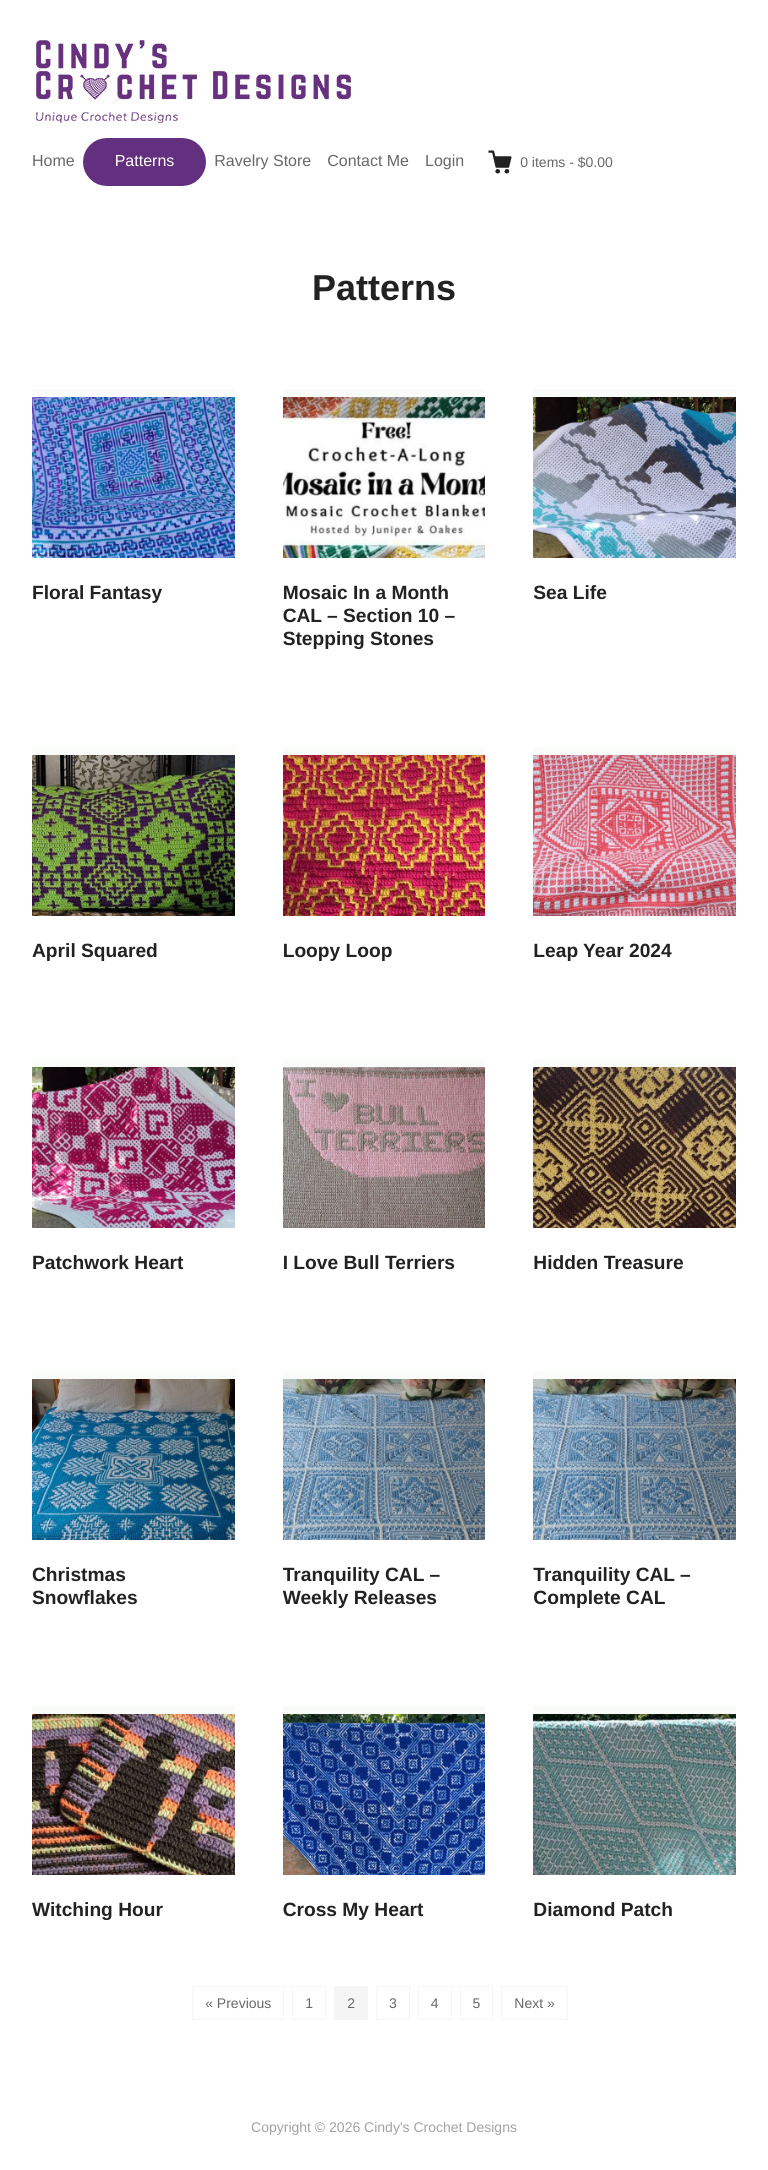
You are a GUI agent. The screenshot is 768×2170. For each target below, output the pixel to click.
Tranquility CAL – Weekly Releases (361, 1587)
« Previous (238, 2003)
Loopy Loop (338, 951)
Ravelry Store (262, 161)
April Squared (95, 951)
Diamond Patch (603, 1910)
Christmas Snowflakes (85, 1587)
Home (53, 161)
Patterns (145, 161)
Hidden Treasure (608, 1263)
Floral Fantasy (97, 593)
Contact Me (368, 161)
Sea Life (570, 593)
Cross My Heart (353, 1910)
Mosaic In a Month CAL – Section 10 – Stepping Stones (369, 616)
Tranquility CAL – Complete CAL (611, 1587)
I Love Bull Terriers (369, 1263)
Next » (534, 2003)
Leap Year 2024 (602, 951)
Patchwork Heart (107, 1263)
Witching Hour (97, 1910)
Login (444, 161)
